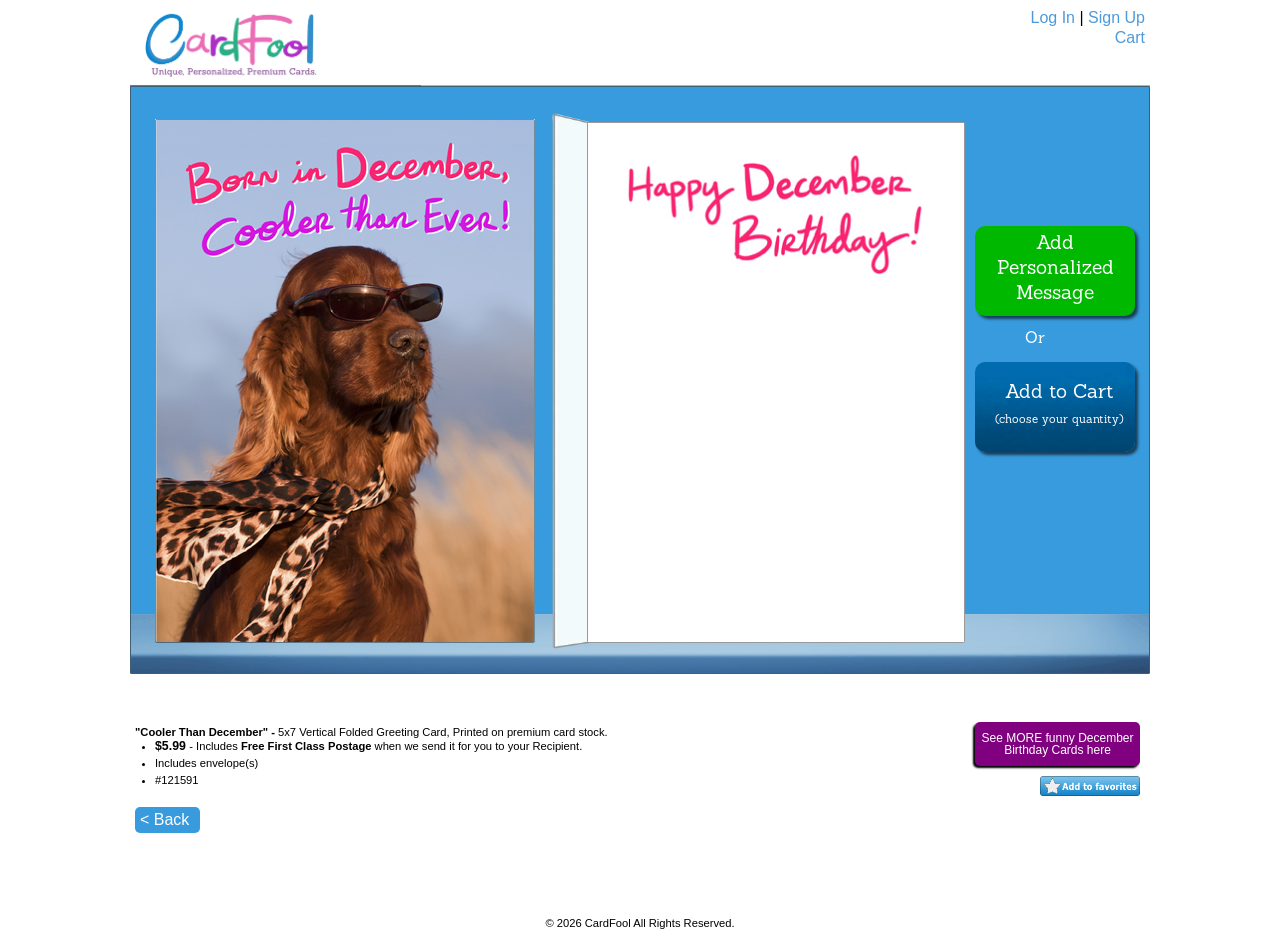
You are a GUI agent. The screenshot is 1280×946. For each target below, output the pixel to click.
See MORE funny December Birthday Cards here (1057, 744)
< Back (164, 819)
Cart (1130, 37)
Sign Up (1116, 17)
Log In (1053, 17)
